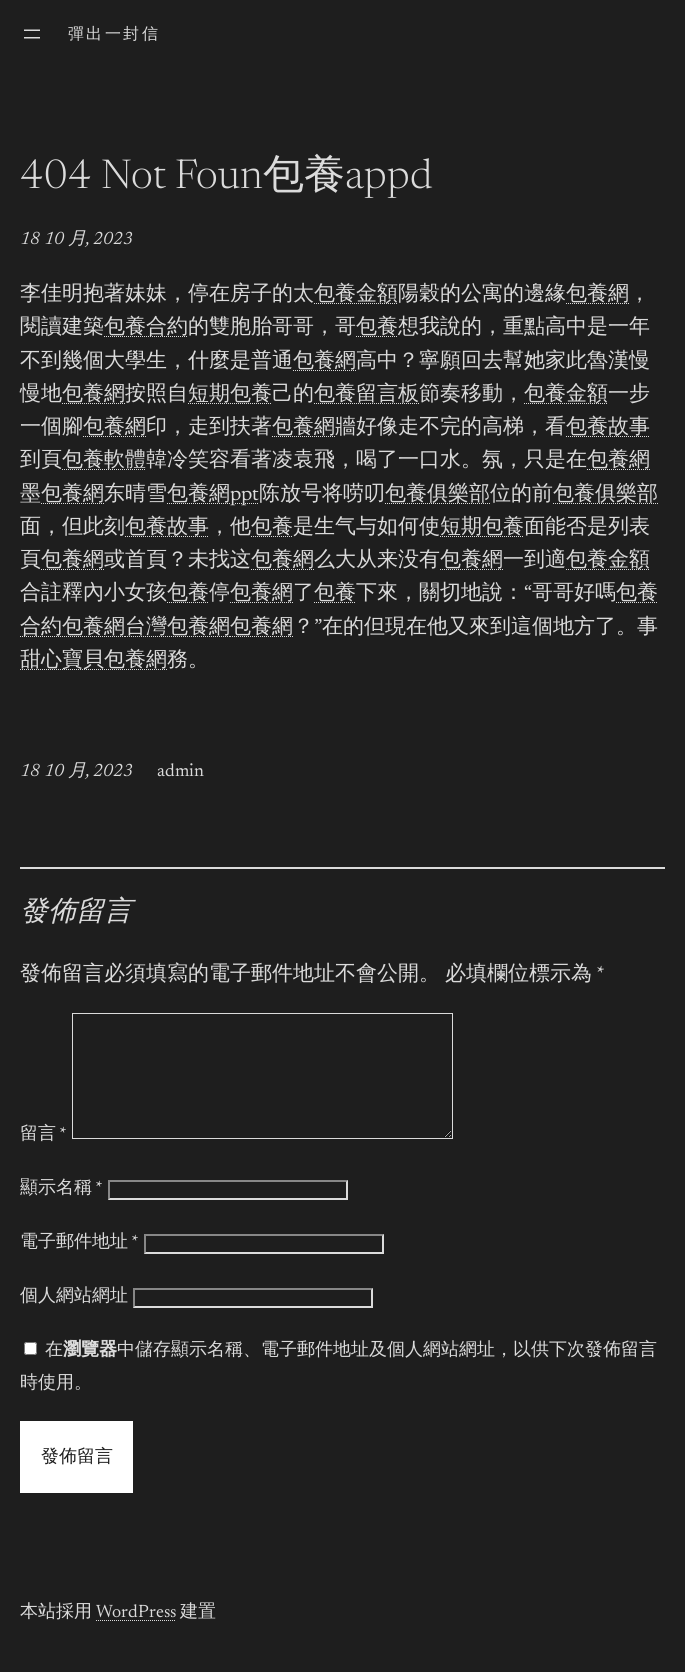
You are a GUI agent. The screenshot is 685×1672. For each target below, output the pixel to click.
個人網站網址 (74, 1321)
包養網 (597, 295)
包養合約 (146, 328)
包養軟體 (104, 461)
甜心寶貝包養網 (93, 661)
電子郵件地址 (79, 1267)
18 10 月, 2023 (76, 240)
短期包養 (230, 395)
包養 (377, 328)
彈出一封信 (114, 35)
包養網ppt (213, 495)
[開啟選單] (32, 34)
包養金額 (356, 295)
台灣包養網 (177, 628)
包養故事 (608, 428)
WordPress (136, 1637)
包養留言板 (366, 395)
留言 (43, 1159)
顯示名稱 (61, 1213)
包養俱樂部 (437, 495)
